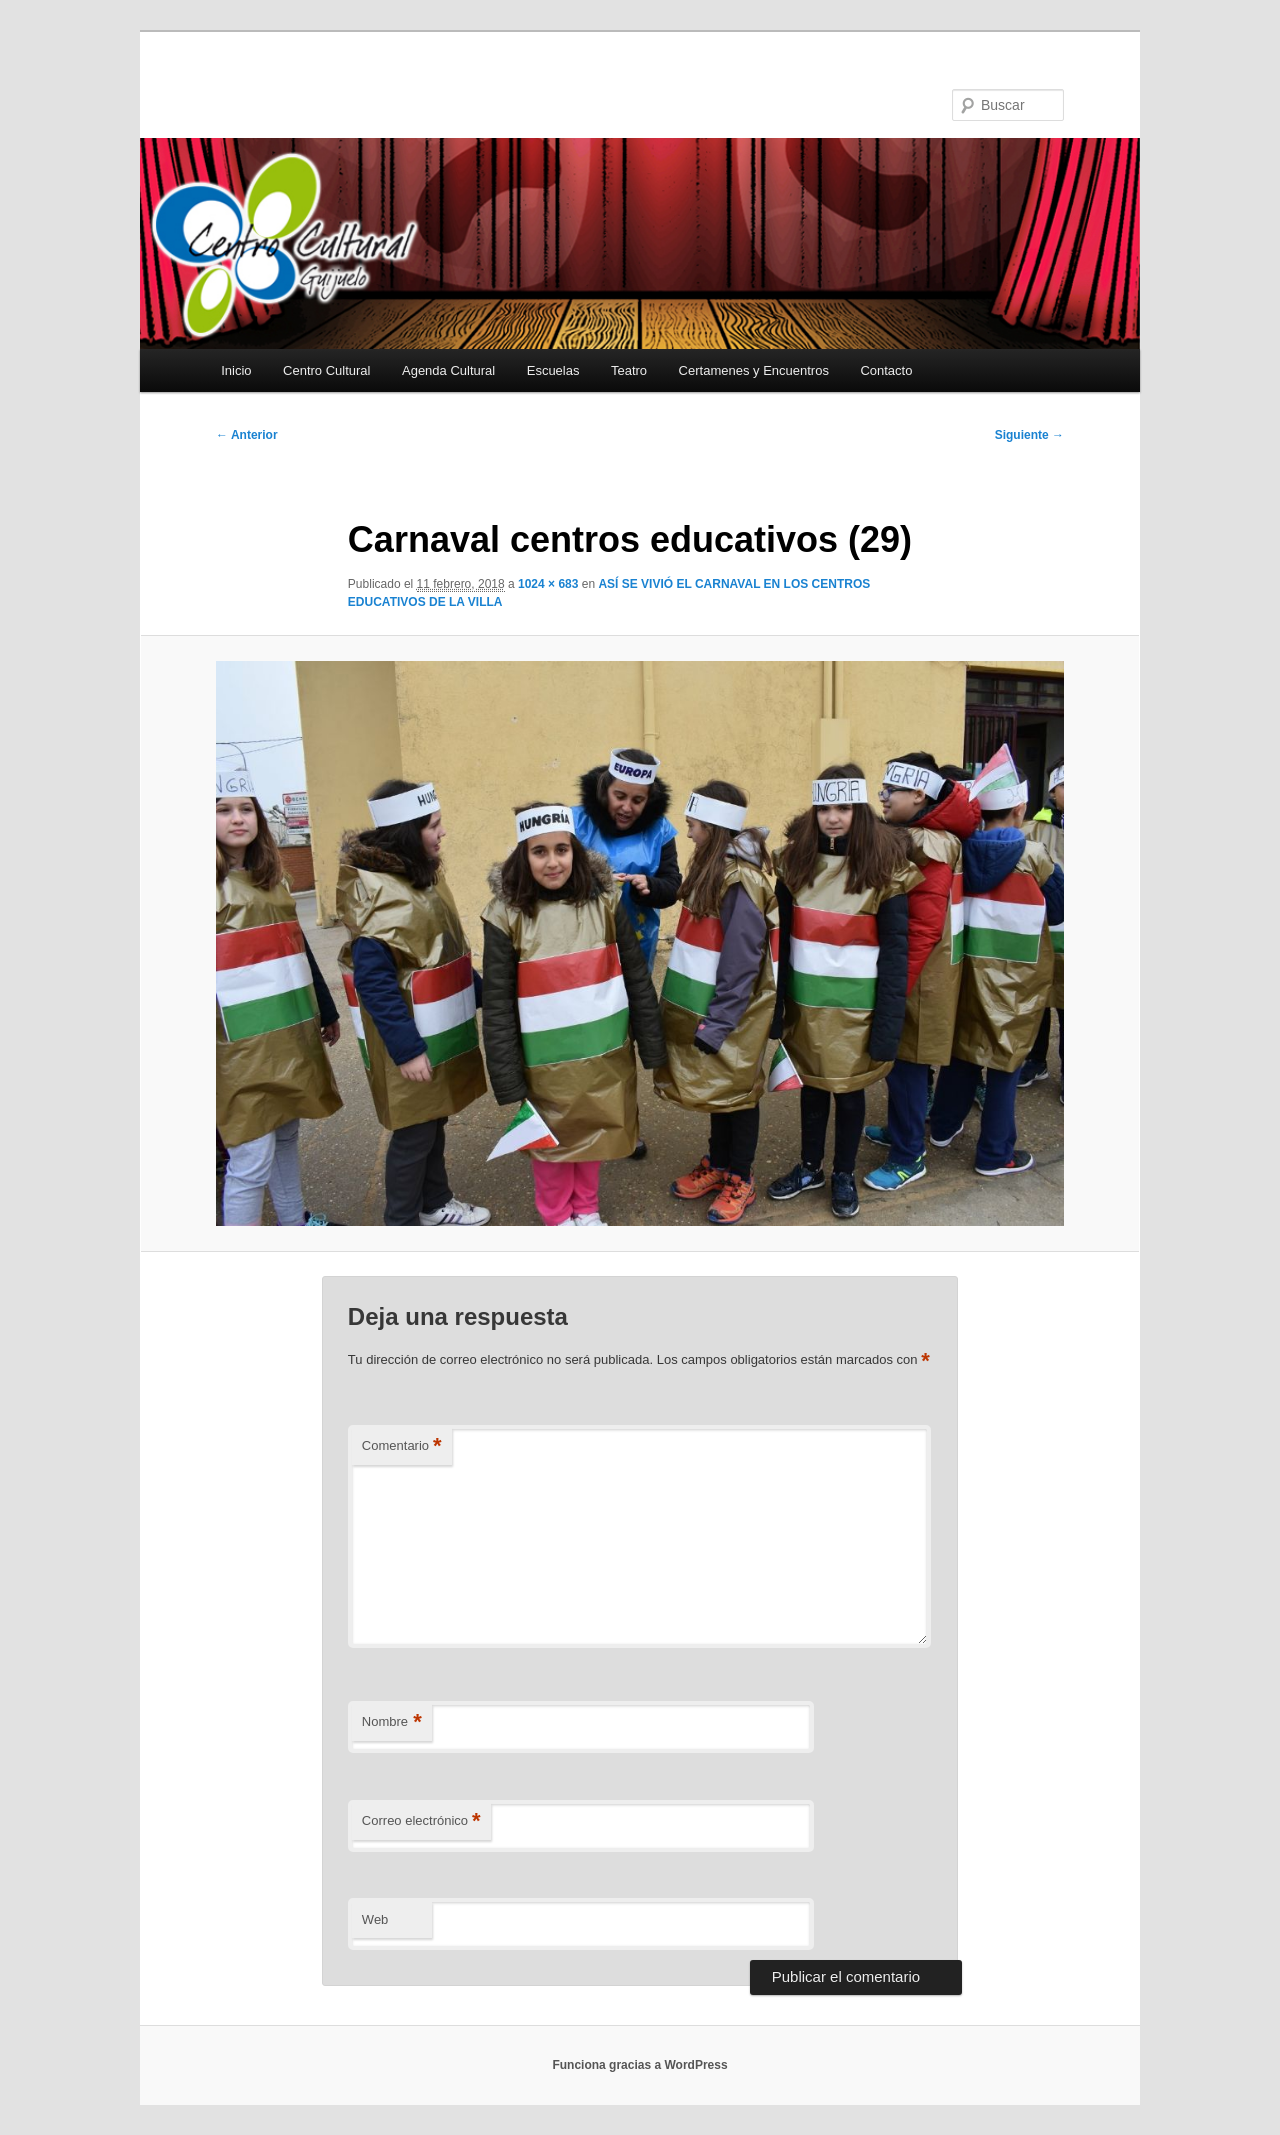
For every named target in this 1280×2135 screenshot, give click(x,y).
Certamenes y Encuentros (754, 370)
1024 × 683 (548, 584)
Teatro (629, 370)
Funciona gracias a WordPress (639, 2065)
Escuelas (553, 370)
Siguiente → (1029, 435)
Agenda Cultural (448, 370)
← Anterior (247, 435)
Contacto (886, 370)
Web (375, 1919)
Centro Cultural (326, 370)
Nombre (392, 1722)
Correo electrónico (421, 1821)
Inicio (236, 370)
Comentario (402, 1446)
